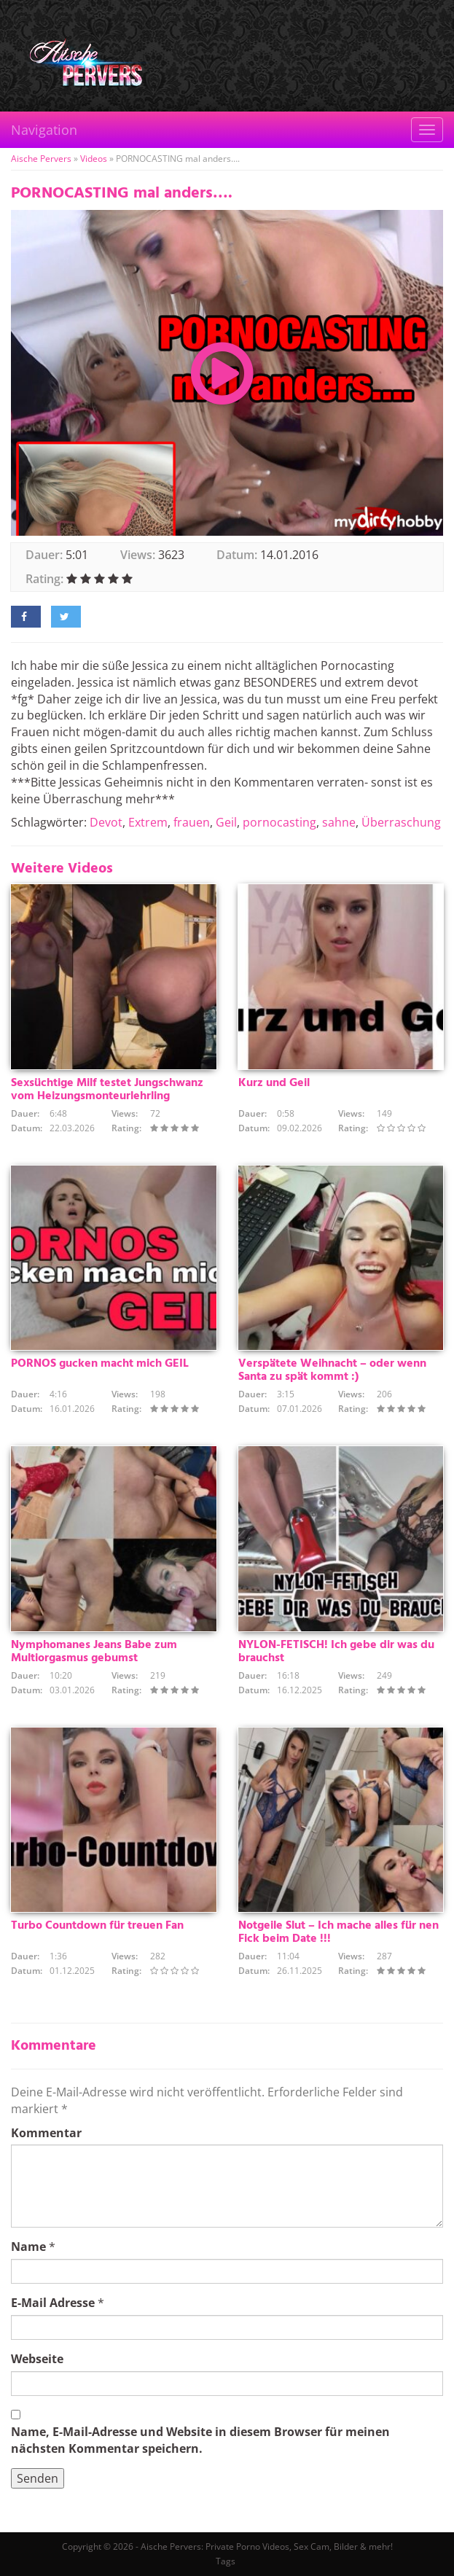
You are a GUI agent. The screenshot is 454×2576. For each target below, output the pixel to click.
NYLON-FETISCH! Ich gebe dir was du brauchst (336, 1652)
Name (28, 2247)
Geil (226, 822)
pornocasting (279, 822)
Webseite (37, 2359)
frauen (191, 822)
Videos (93, 158)
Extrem (148, 822)
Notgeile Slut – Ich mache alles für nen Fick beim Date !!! (338, 1932)
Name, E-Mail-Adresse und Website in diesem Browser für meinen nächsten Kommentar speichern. (200, 2440)
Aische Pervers (41, 158)
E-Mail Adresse (53, 2303)
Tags (225, 2561)
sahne (339, 822)
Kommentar (46, 2133)
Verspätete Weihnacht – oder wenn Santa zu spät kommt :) (332, 1370)
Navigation (44, 129)
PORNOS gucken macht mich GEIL (100, 1363)
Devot (106, 822)
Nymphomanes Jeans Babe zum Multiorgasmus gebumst (94, 1652)
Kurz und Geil (274, 1083)
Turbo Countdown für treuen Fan (97, 1925)
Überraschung (401, 822)
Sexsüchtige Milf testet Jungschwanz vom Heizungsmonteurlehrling (107, 1090)
